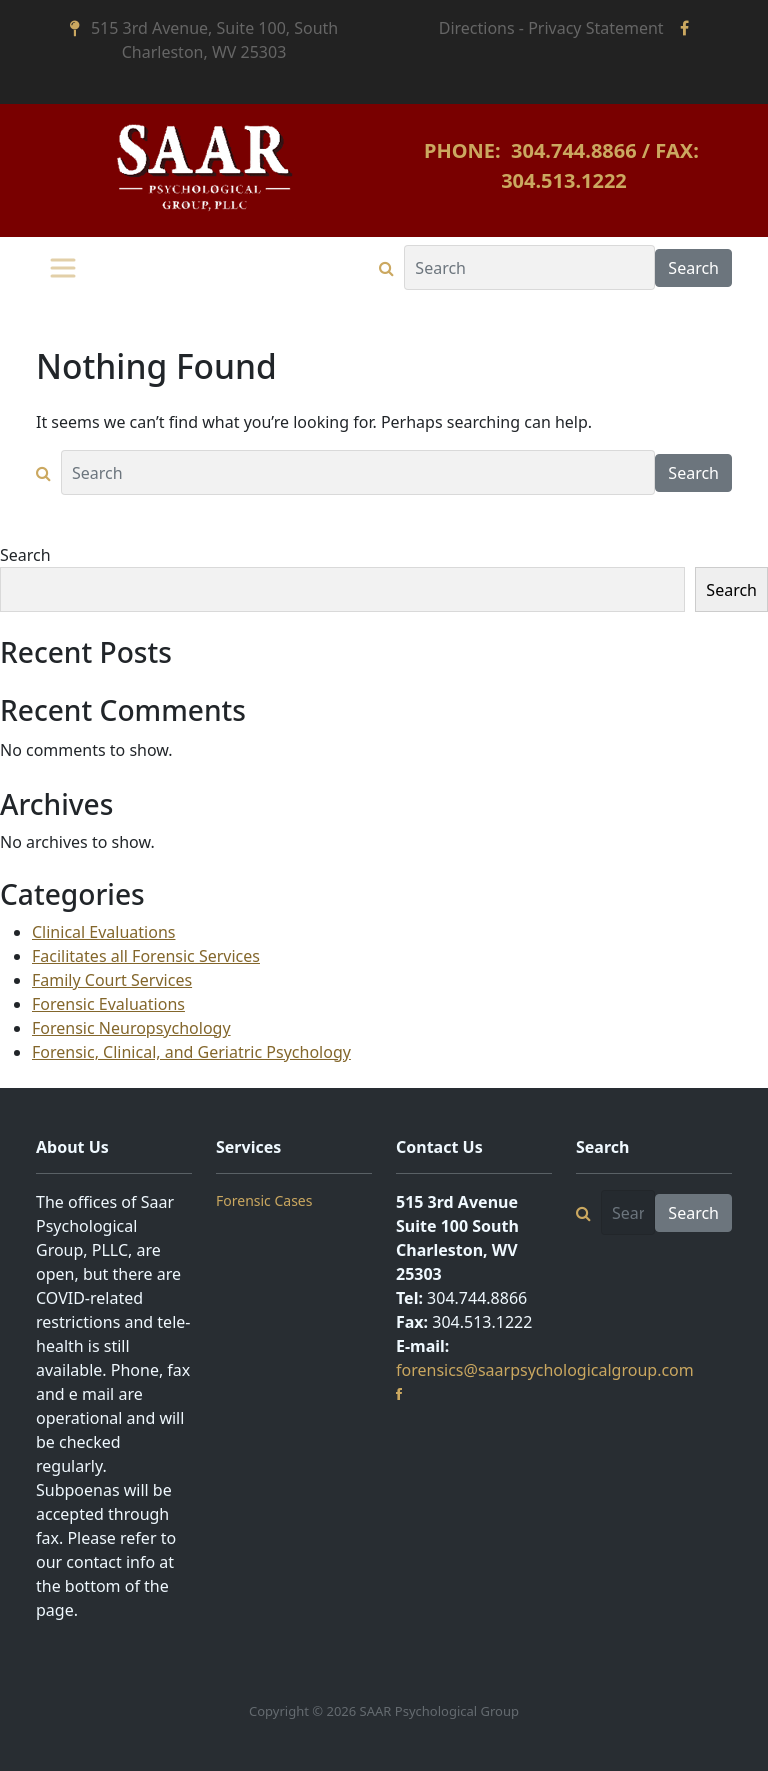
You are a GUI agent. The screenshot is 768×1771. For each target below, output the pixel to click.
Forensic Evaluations (108, 1004)
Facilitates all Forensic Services (146, 956)
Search (25, 555)
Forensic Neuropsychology (131, 1028)
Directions (477, 28)
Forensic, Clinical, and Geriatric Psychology (191, 1052)
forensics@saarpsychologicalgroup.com (545, 1370)
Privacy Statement (596, 28)
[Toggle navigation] (63, 268)
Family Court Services (112, 980)
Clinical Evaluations (103, 932)
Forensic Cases (264, 1200)
